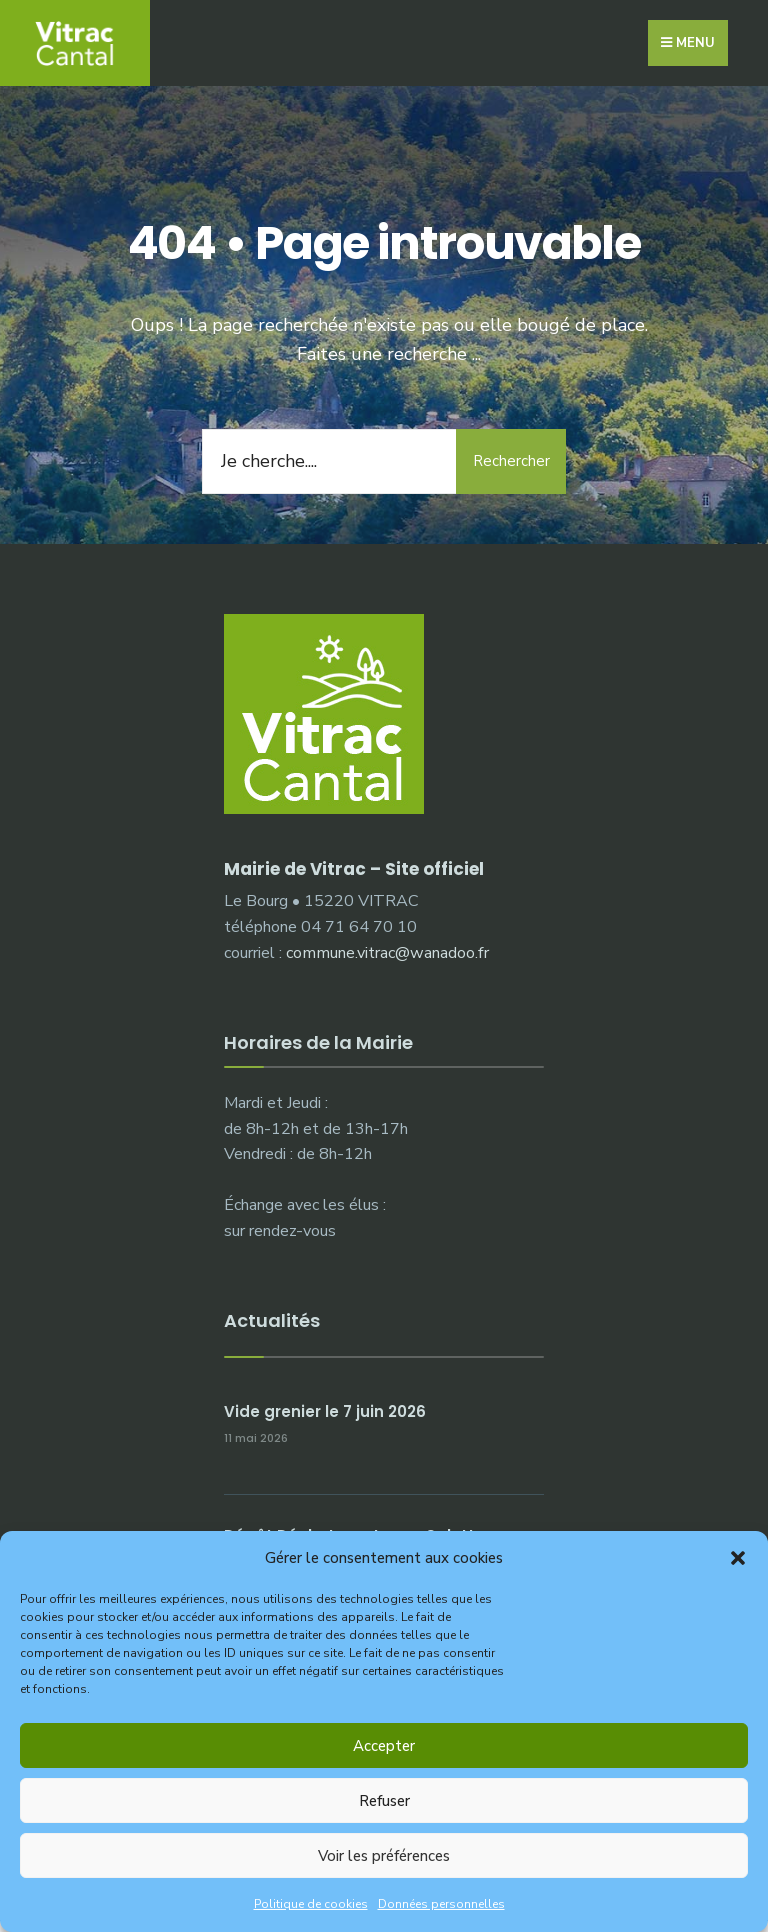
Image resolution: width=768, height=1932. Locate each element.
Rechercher (511, 461)
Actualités (272, 1320)
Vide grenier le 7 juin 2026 (325, 1411)
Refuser (384, 1801)
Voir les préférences (384, 1856)
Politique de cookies (311, 1904)
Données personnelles (441, 1904)
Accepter (384, 1746)
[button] (738, 1558)
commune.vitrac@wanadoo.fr (387, 953)
